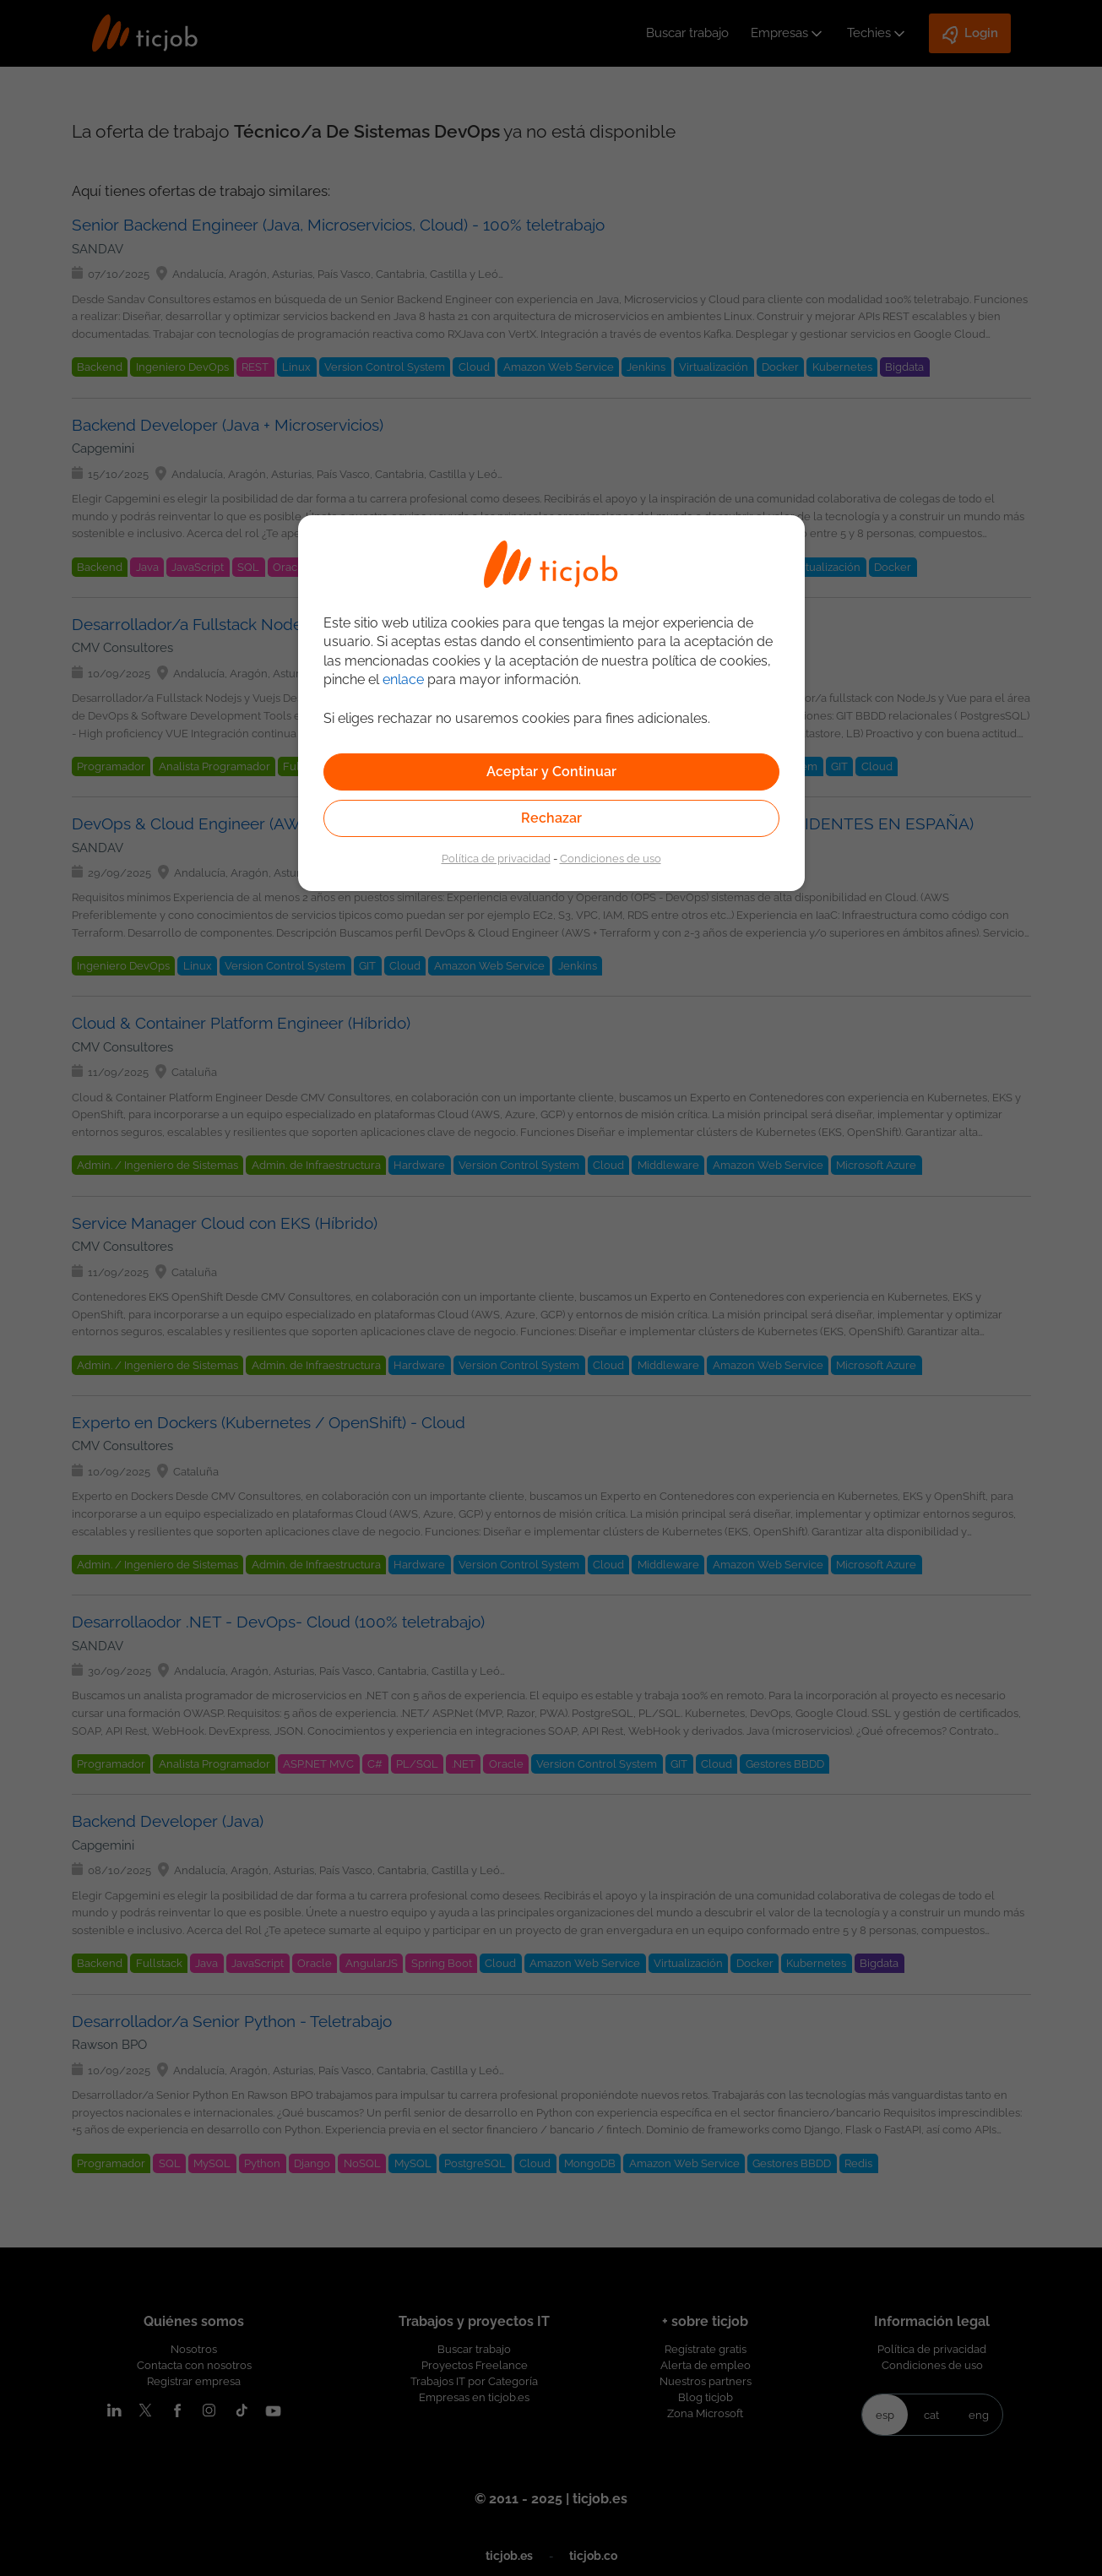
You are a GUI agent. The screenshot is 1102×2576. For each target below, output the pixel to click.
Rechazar (551, 818)
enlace (403, 679)
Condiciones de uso (610, 858)
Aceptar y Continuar (551, 772)
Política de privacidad (496, 858)
